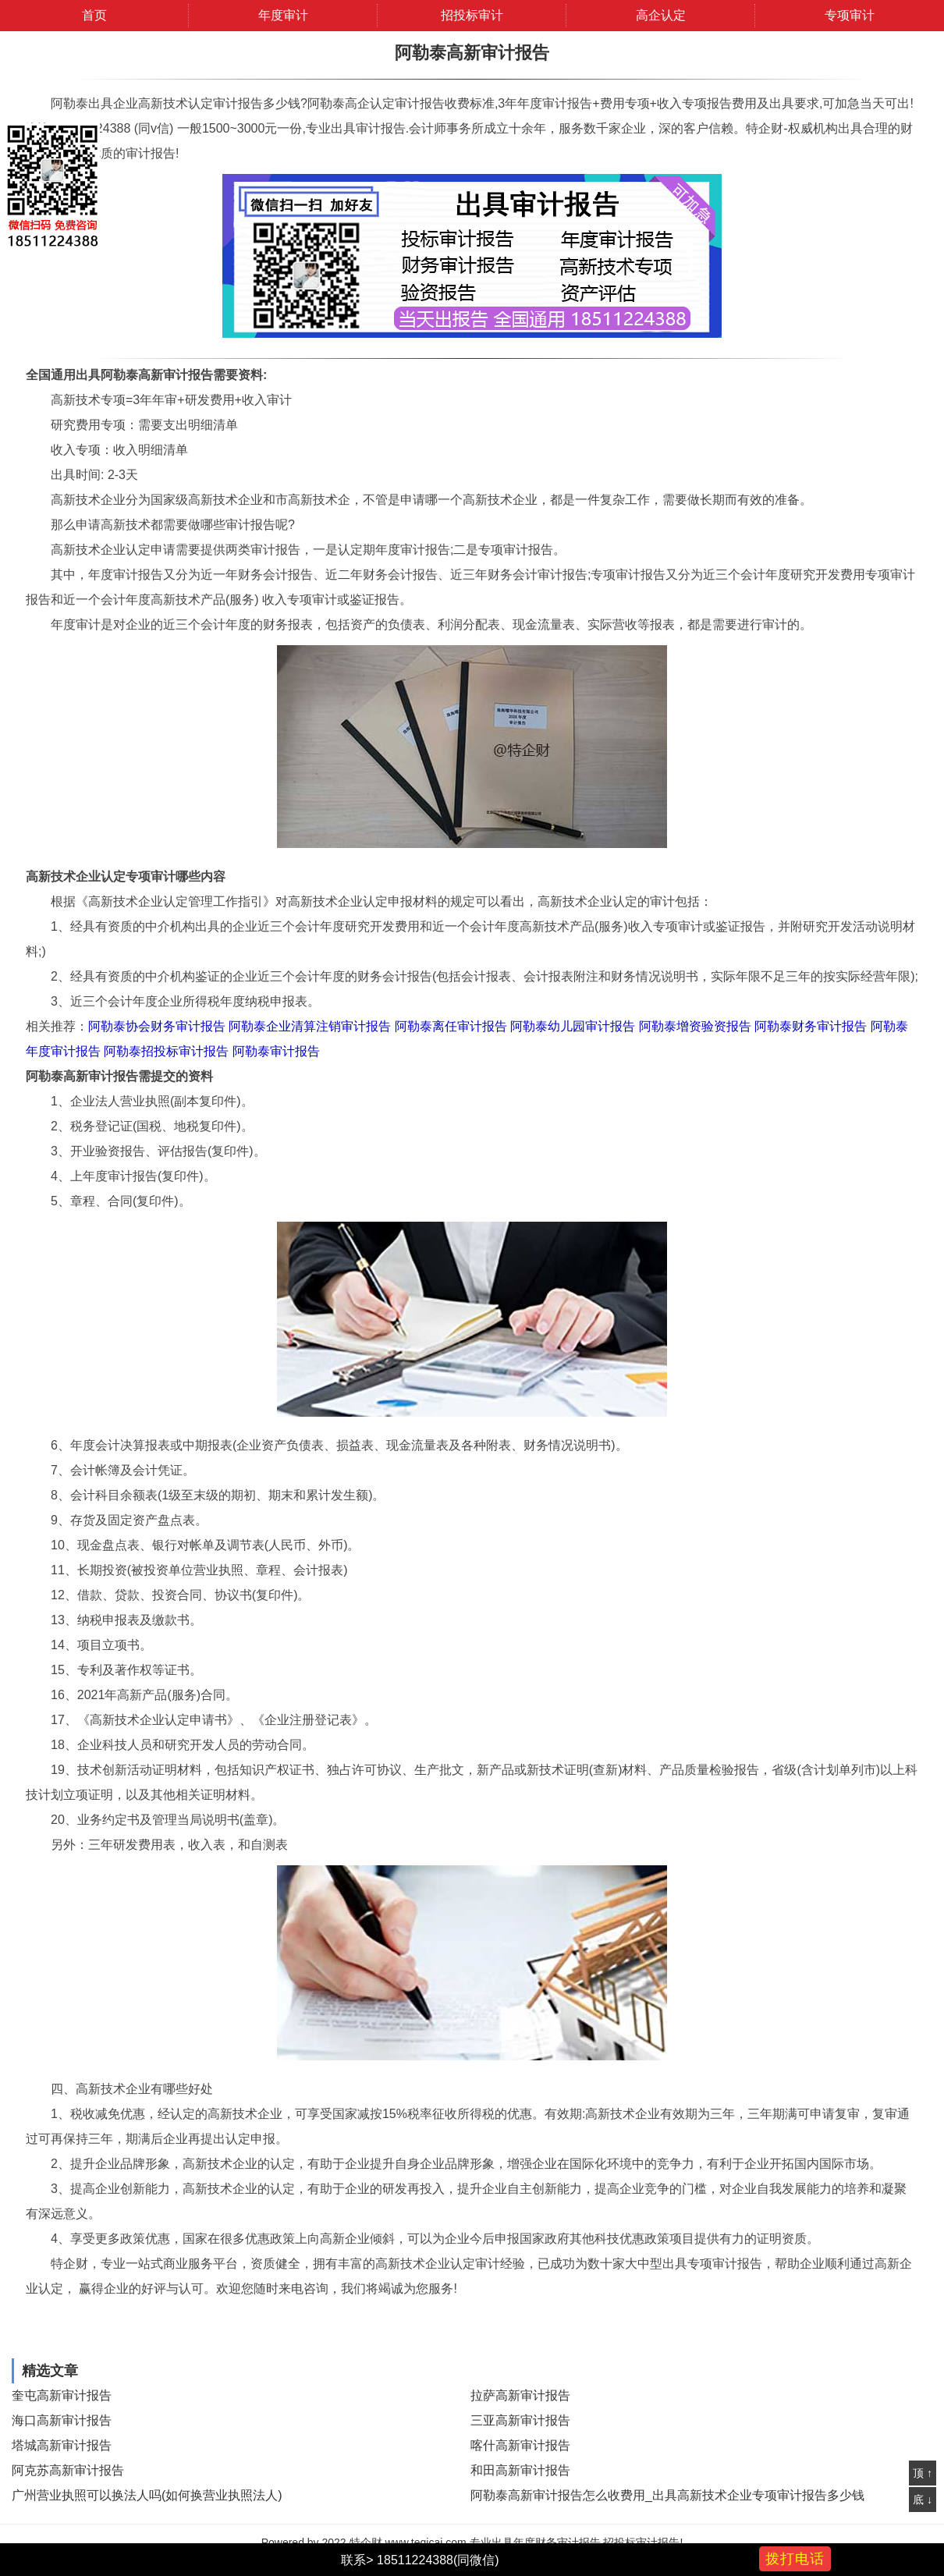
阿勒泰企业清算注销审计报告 (310, 1026)
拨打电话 (795, 2559)
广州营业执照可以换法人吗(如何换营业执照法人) (147, 2495)
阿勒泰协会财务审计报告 (156, 1026)
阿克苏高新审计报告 (68, 2470)
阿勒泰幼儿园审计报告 (572, 1026)
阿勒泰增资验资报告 (695, 1026)
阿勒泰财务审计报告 (810, 1026)
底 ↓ (922, 2499)
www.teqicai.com (425, 2542)
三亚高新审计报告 (520, 2420)
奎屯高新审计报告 (62, 2395)
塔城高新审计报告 (62, 2445)
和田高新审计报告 (520, 2470)
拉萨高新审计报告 (520, 2395)
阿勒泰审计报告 (276, 1051)
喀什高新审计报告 (520, 2445)
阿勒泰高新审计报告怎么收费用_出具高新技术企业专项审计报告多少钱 (667, 2495)
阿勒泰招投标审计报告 (166, 1051)
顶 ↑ (922, 2473)
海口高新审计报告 (62, 2420)
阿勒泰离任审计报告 (451, 1026)
